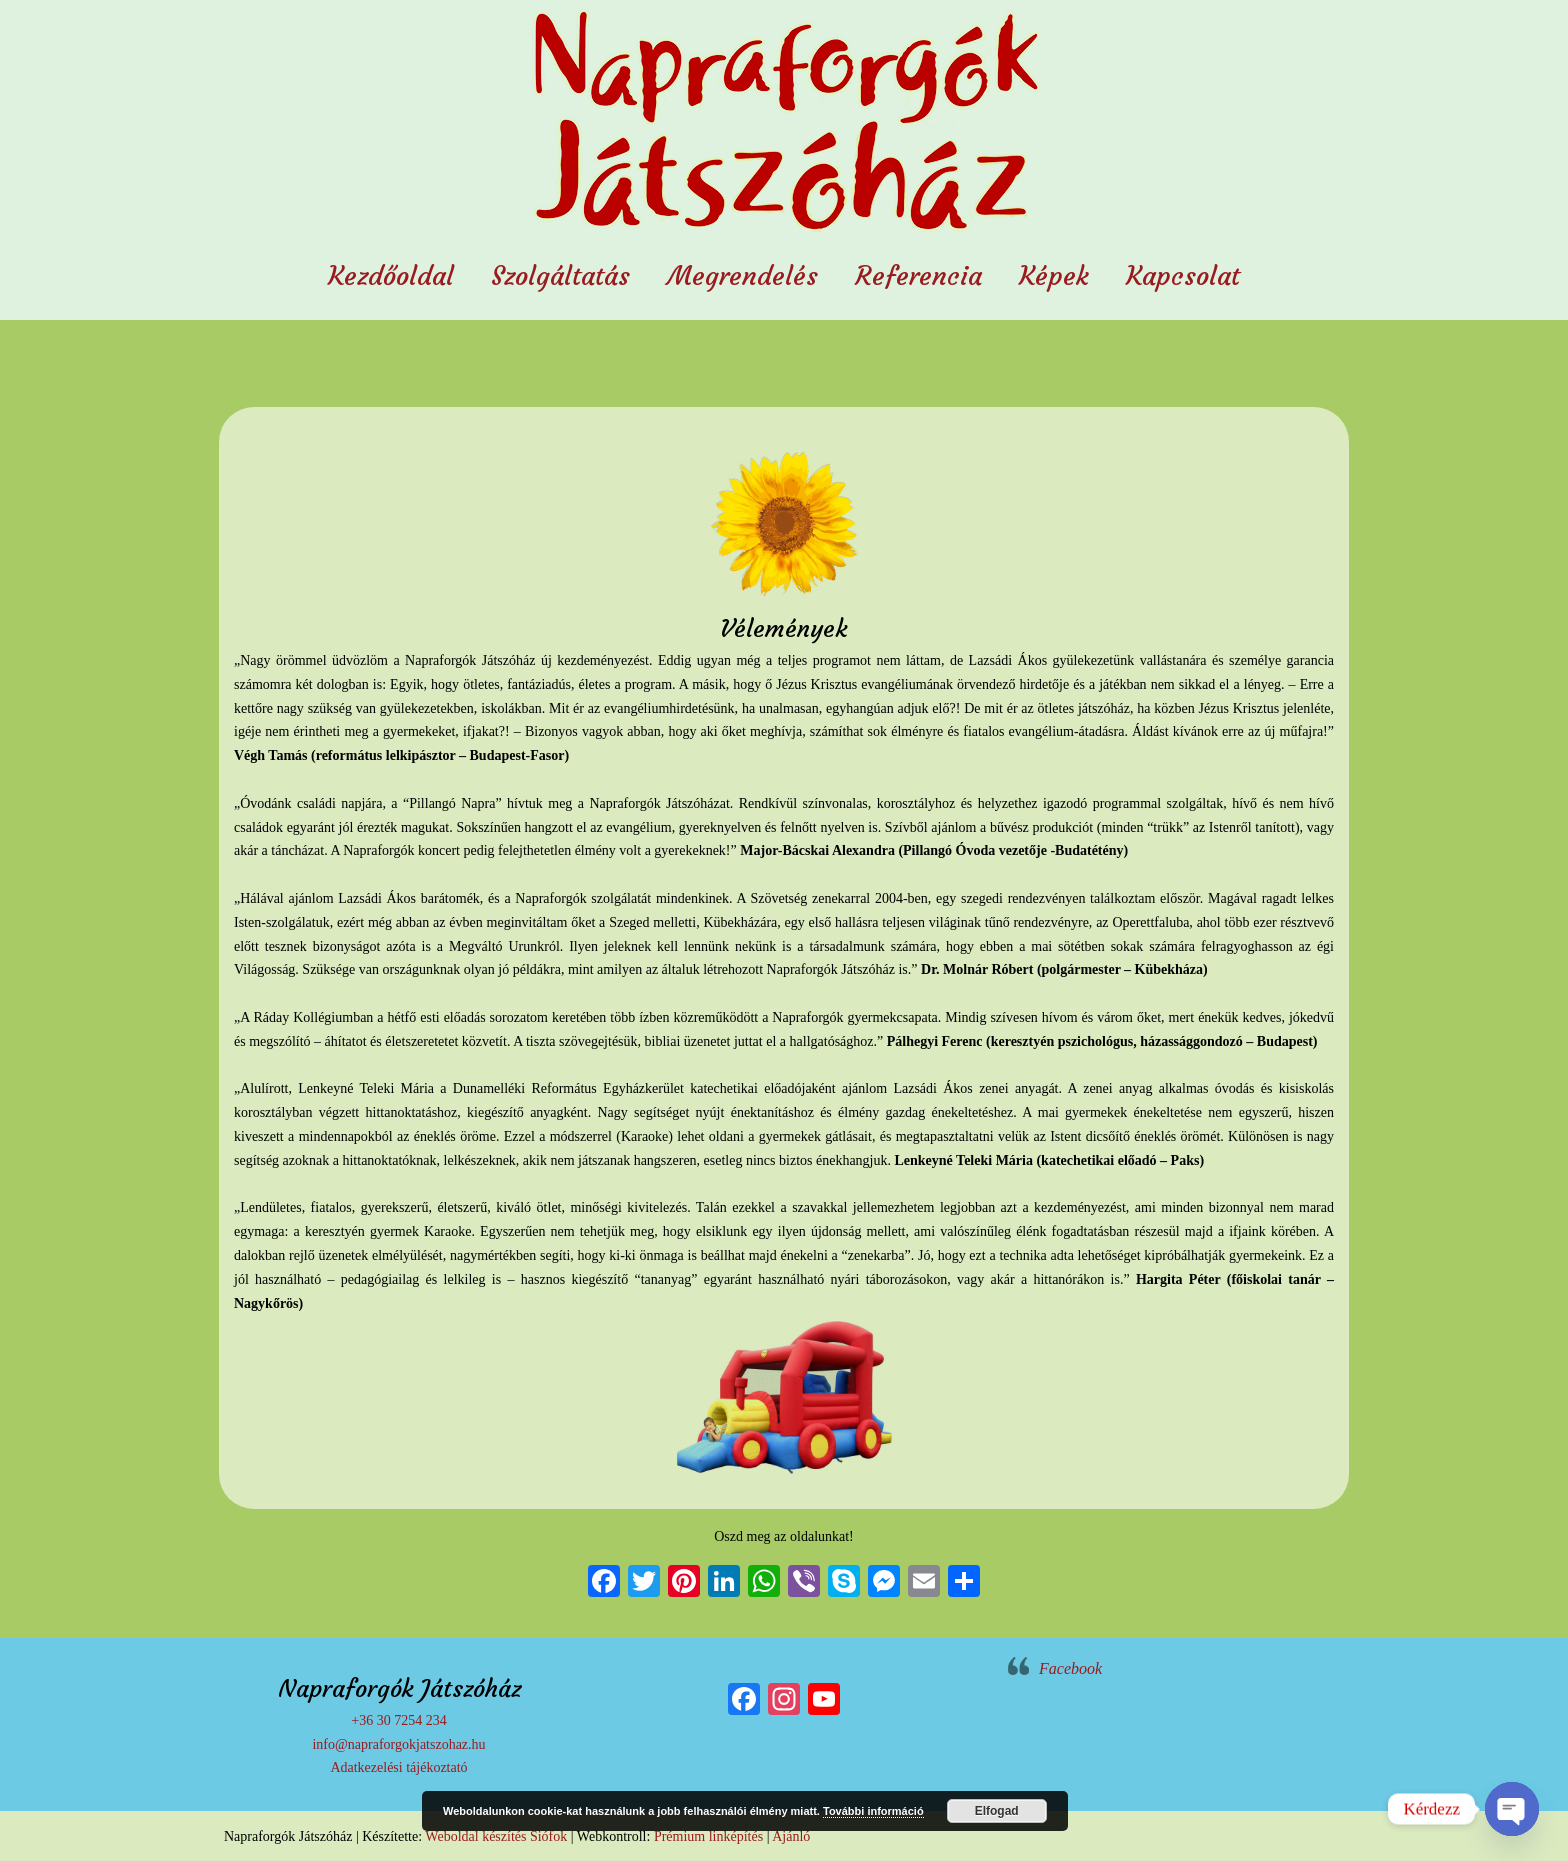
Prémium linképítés (708, 1836)
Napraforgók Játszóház (784, 124)
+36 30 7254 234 (398, 1720)
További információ (873, 1811)
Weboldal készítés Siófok (496, 1836)
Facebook (1070, 1668)
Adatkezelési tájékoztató (398, 1767)
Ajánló (791, 1836)
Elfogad (997, 1811)
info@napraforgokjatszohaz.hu (398, 1744)
